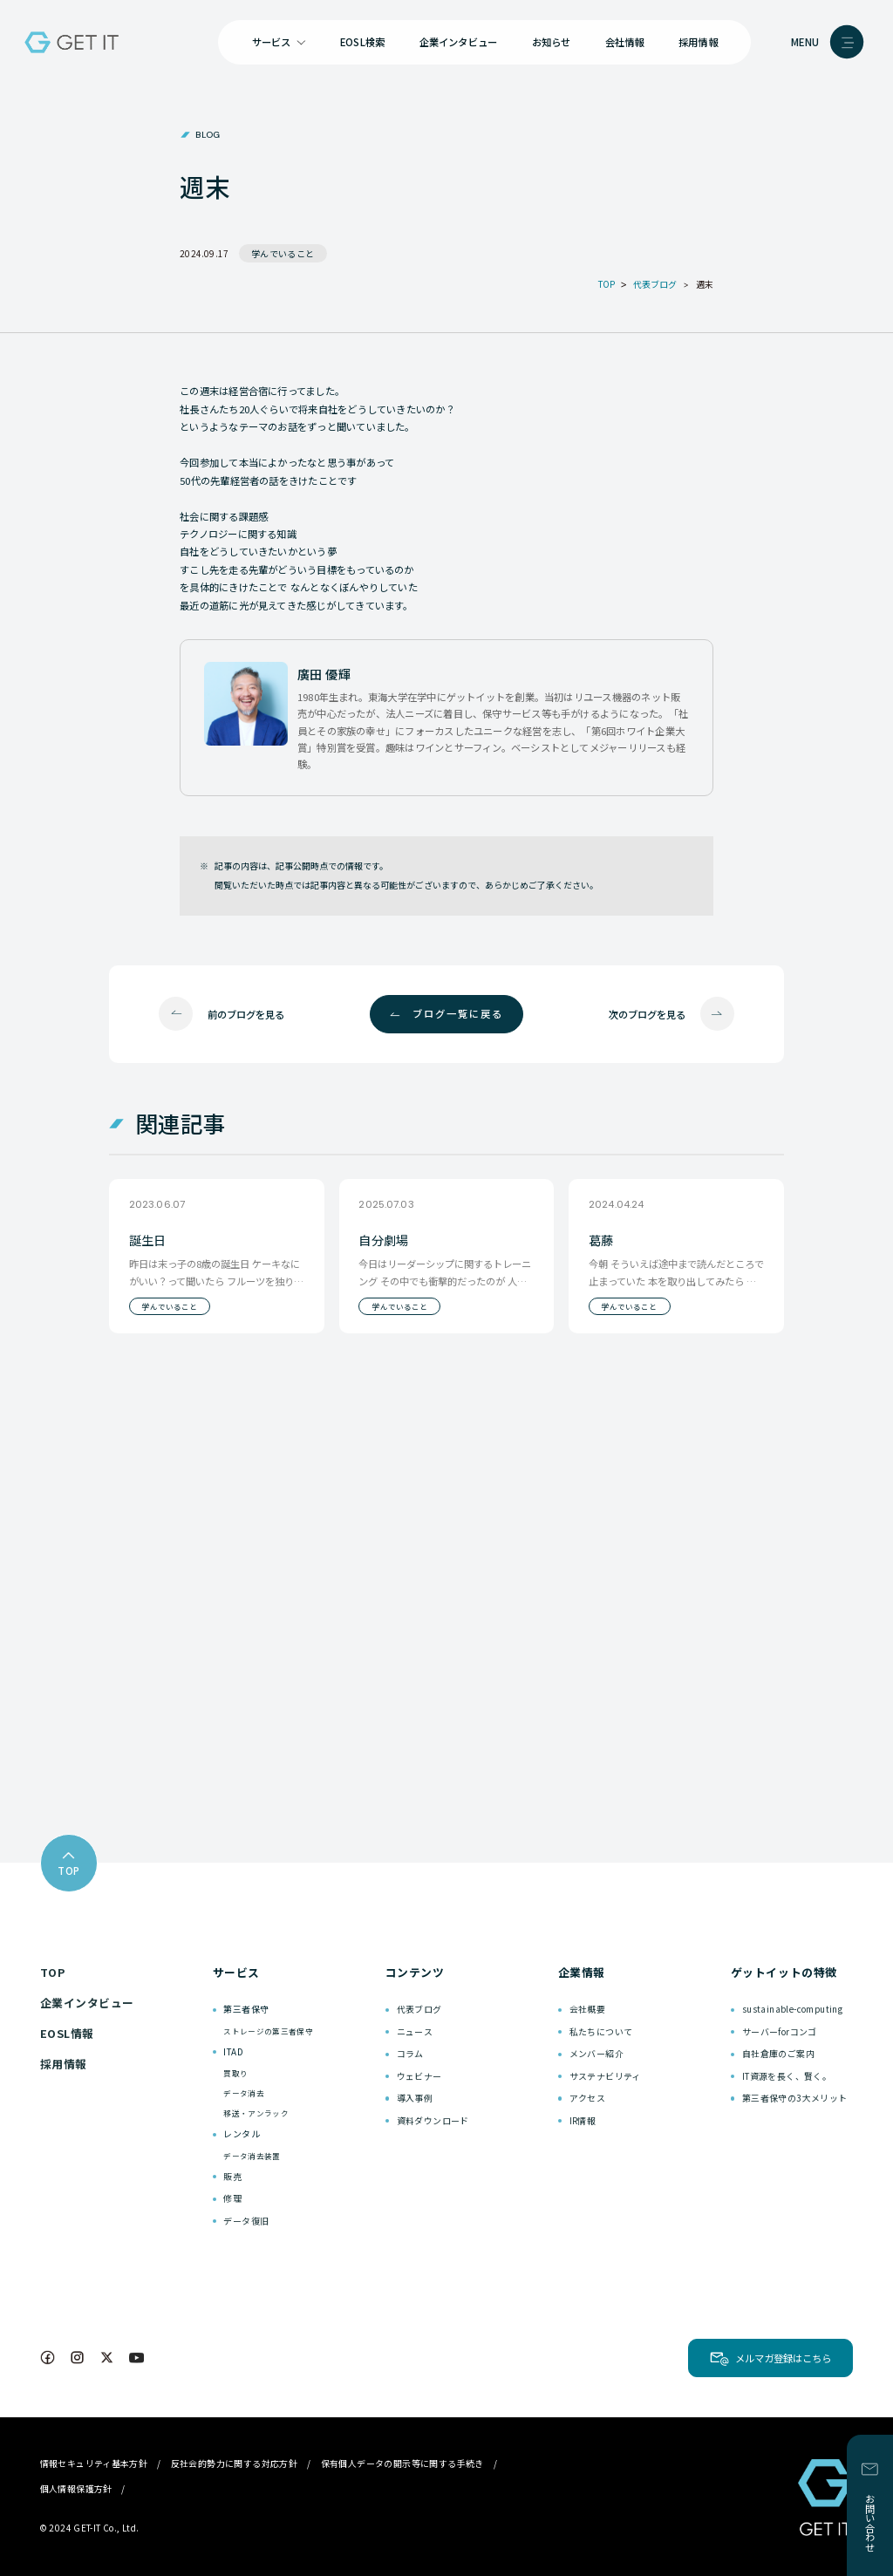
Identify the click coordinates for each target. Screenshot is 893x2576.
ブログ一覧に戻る (457, 1013)
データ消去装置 (251, 2155)
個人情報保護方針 (76, 2488)
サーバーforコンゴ (779, 2031)
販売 (232, 2176)
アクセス (587, 2097)
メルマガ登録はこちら (783, 2358)
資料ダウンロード (433, 2120)
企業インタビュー (458, 42)
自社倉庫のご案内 (778, 2053)
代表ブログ (419, 2008)
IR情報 (582, 2120)
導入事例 (415, 2097)
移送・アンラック (256, 2113)
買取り (235, 2073)
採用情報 (698, 42)
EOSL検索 (362, 42)
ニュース (415, 2031)
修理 (232, 2198)
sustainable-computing (792, 2008)
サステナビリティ (605, 2075)
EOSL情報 (67, 2033)
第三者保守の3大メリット (795, 2097)
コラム (410, 2053)
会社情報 (624, 42)
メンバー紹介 (596, 2053)
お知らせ (551, 42)
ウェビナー (419, 2075)
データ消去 (243, 2093)
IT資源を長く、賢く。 (786, 2075)
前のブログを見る (246, 1014)
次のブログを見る (647, 1014)
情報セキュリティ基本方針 (94, 2463)
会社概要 (587, 2008)
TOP (52, 1972)
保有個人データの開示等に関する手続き (402, 2463)
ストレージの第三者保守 (268, 2031)
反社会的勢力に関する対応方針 (234, 2463)
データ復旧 (246, 2220)
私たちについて (601, 2031)
